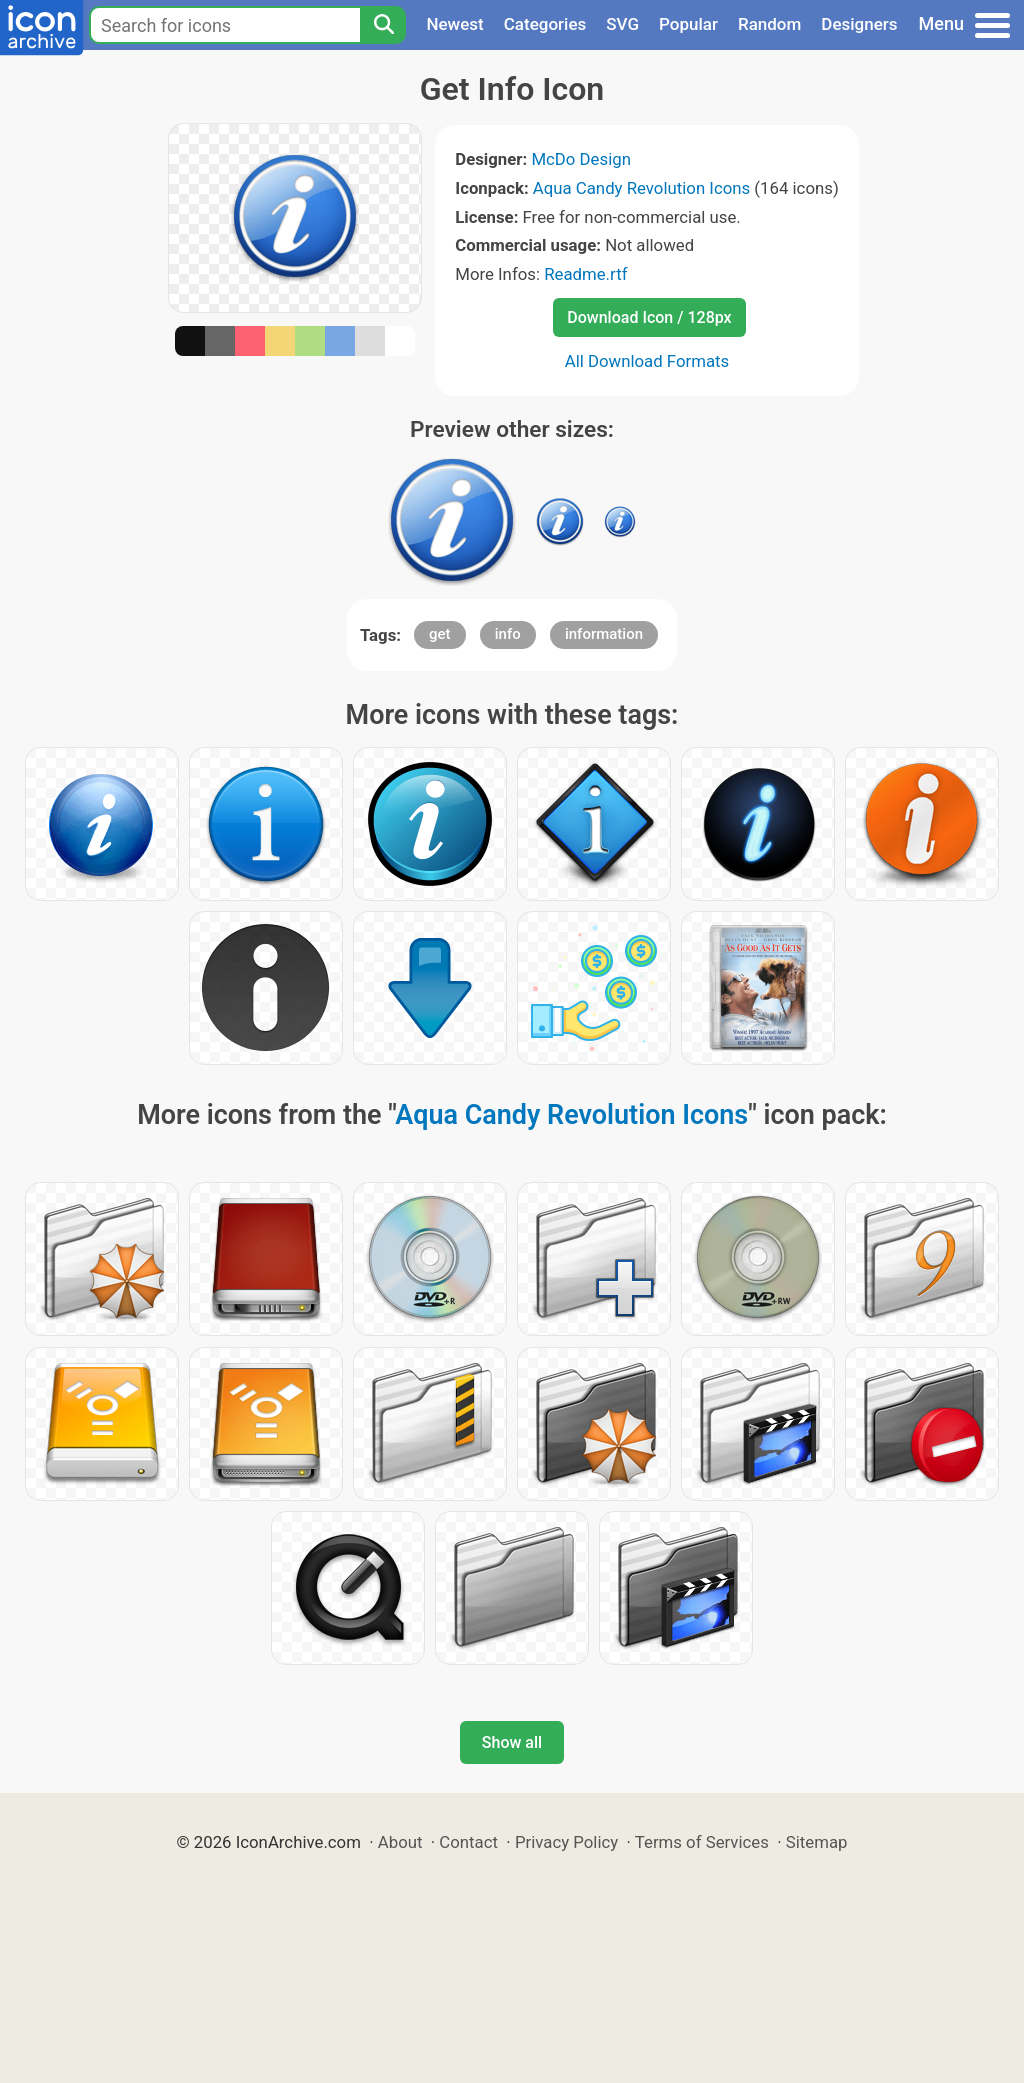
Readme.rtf (585, 274)
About (400, 1842)
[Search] (383, 25)
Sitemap (817, 1842)
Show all (512, 1742)
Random (769, 24)
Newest (454, 24)
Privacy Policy (566, 1842)
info (508, 634)
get (440, 634)
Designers (859, 24)
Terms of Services (702, 1842)
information (604, 634)
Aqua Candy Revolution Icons (641, 188)
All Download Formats (647, 361)
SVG (622, 24)
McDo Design (581, 159)
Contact (468, 1842)
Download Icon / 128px (649, 317)
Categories (545, 24)
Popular (688, 24)
